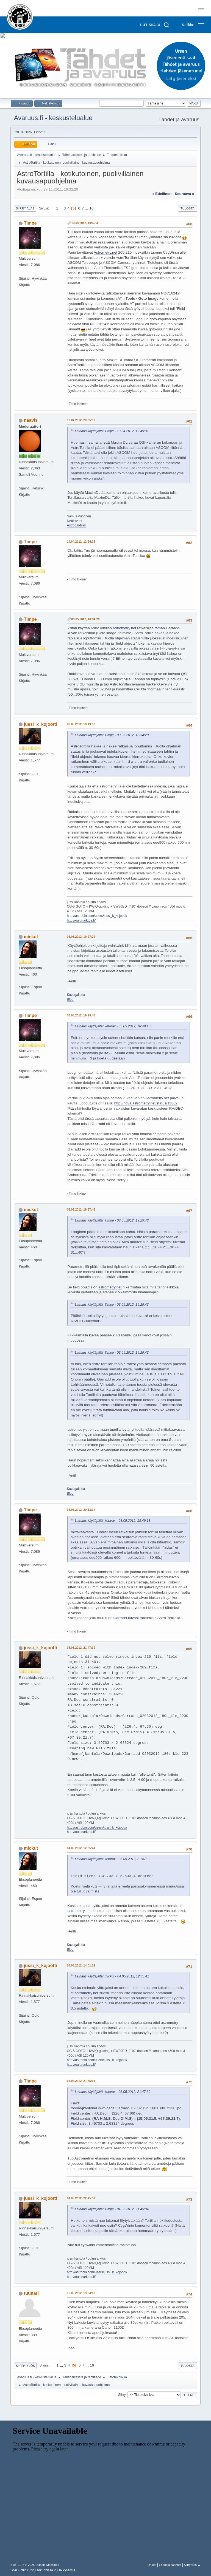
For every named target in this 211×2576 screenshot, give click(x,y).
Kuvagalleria (76, 995)
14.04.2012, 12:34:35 (81, 541)
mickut (31, 936)
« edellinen (161, 194)
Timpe (30, 223)
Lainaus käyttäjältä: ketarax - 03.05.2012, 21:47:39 (112, 1859)
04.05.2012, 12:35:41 (81, 1848)
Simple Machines (48, 2564)
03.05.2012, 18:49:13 (81, 724)
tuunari (31, 2293)
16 (91, 208)
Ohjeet (152, 2564)
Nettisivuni (74, 521)
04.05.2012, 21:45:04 (81, 2080)
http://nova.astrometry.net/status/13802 (145, 1103)
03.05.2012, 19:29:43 (81, 1015)
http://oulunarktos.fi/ (81, 920)
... (61, 208)
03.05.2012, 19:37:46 (81, 1209)
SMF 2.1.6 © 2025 (22, 2564)
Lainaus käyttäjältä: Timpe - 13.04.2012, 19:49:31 (112, 431)
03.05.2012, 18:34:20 (85, 619)
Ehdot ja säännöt (170, 2564)
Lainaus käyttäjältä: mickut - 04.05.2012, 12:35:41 (112, 1976)
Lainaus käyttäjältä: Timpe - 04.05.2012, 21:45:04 (112, 2209)
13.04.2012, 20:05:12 (81, 420)
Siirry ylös (25, 2365)
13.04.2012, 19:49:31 (85, 223)
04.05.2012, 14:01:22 (81, 1965)
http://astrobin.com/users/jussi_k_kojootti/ (97, 916)
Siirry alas (25, 208)
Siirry (122, 2395)
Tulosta (188, 208)
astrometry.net (109, 1287)
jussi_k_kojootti (40, 724)
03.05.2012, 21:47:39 (81, 1647)
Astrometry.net (105, 252)
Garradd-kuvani (126, 1618)
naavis (31, 420)
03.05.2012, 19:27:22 (81, 936)
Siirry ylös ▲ (192, 2564)
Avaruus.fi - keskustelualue (53, 117)
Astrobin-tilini (76, 525)
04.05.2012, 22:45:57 (81, 2198)
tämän (160, 628)
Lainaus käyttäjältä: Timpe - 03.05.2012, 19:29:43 (112, 1220)
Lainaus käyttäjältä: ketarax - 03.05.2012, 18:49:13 (112, 1026)
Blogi (70, 999)
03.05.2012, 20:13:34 (81, 1509)
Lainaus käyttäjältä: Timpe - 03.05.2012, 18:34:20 (112, 735)
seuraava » (184, 194)
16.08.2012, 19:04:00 (81, 2293)
